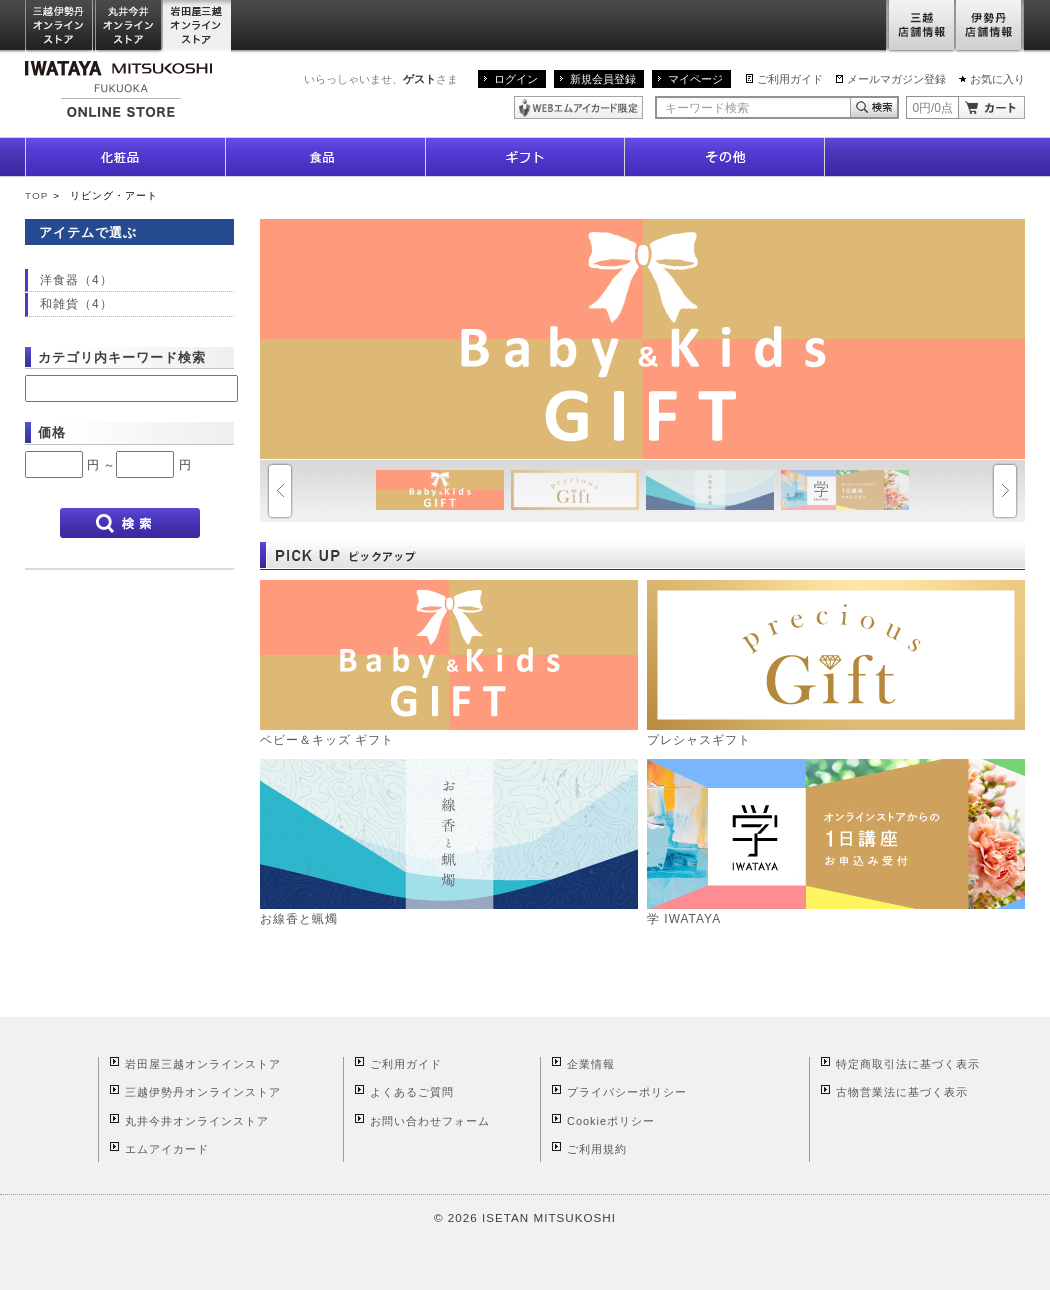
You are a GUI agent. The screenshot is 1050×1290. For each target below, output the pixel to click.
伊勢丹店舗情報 (990, 26)
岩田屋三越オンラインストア (197, 26)
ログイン (516, 79)
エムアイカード (167, 1149)
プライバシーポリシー (627, 1092)
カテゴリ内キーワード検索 (122, 357)
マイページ (695, 79)
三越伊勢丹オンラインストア (60, 26)
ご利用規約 (597, 1149)
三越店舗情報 (920, 26)
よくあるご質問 (412, 1092)
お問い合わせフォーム (430, 1121)
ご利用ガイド (790, 79)
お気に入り (997, 79)
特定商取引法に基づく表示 (908, 1064)
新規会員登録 (603, 79)
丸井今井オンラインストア (129, 26)
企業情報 (591, 1064)
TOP (36, 195)
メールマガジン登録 (896, 79)
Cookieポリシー (611, 1121)
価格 (52, 432)
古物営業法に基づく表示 (902, 1092)
